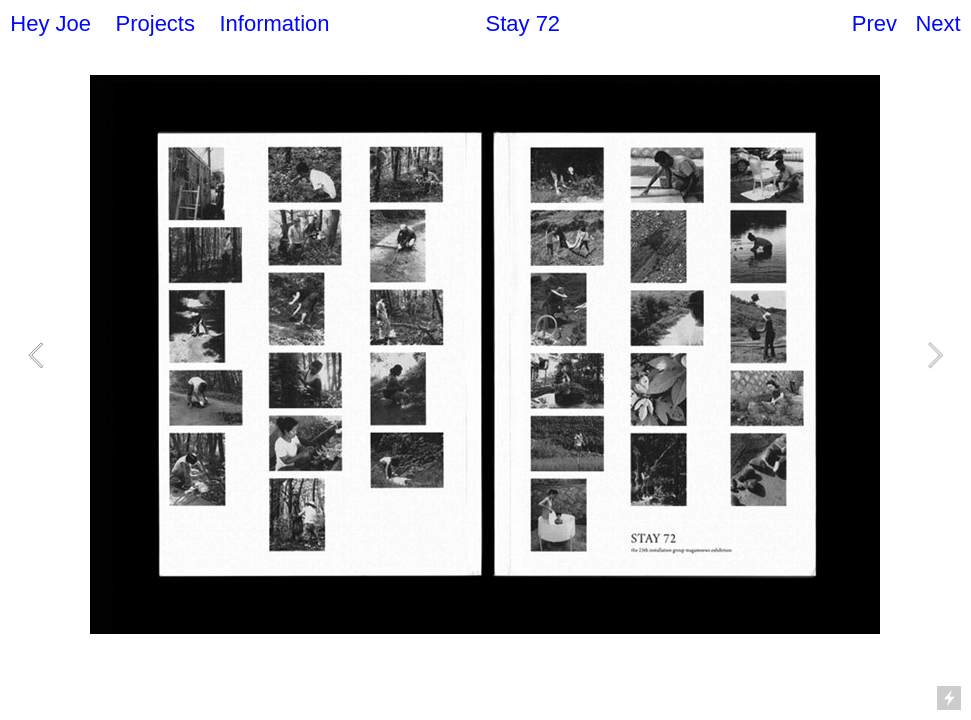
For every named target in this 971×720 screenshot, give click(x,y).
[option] (485, 354)
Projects (155, 23)
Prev (874, 23)
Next (937, 23)
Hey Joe (50, 23)
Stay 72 (523, 23)
